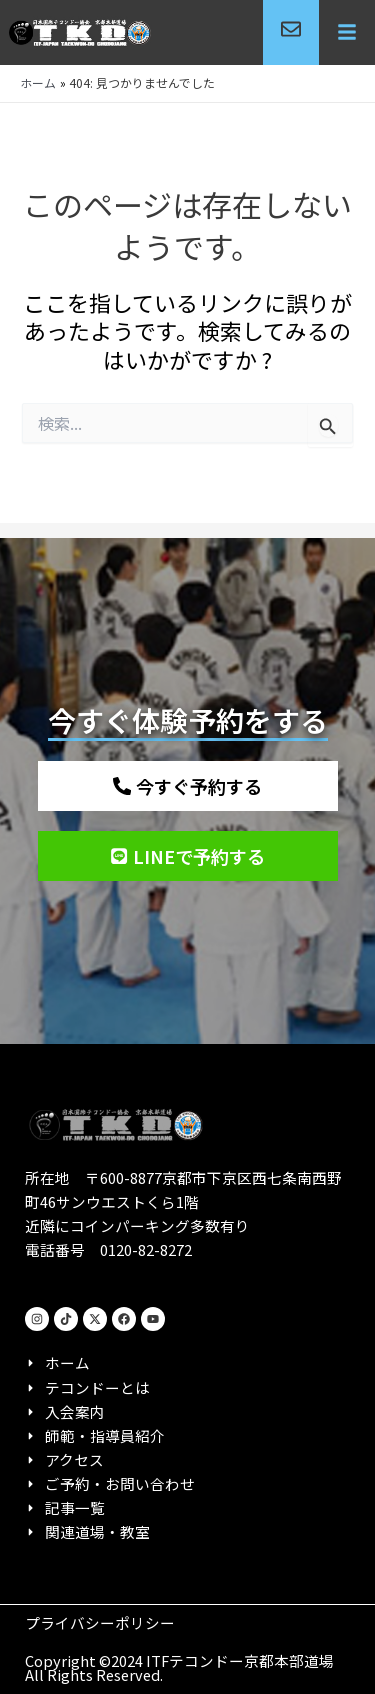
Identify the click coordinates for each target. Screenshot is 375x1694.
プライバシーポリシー (100, 1622)
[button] (347, 33)
